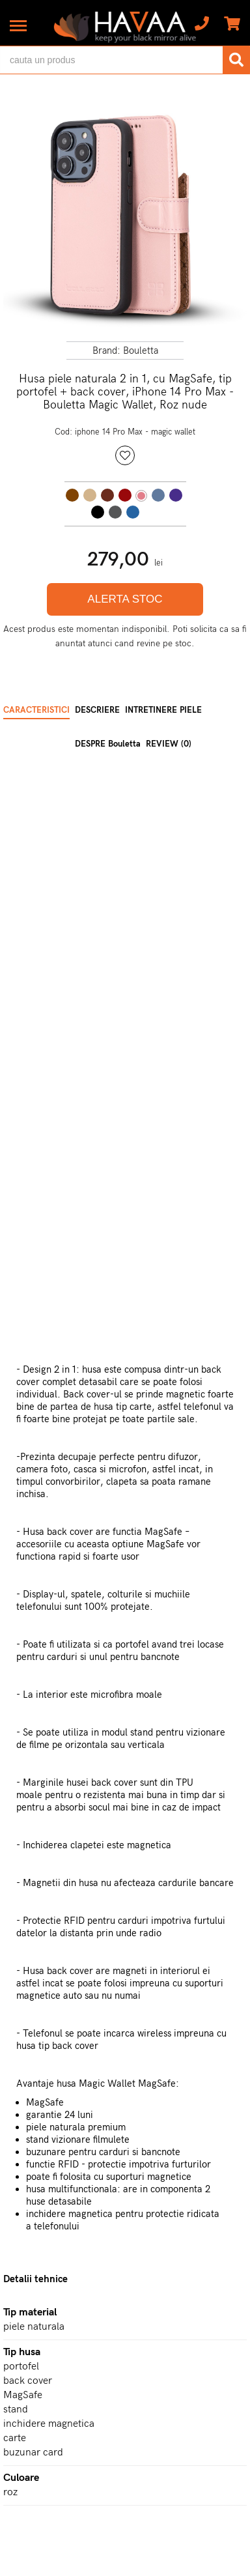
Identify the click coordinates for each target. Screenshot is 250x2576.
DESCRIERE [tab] (97, 710)
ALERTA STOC (124, 599)
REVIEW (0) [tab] (168, 744)
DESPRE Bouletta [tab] (108, 744)
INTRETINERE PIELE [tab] (163, 710)
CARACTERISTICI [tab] (36, 710)
